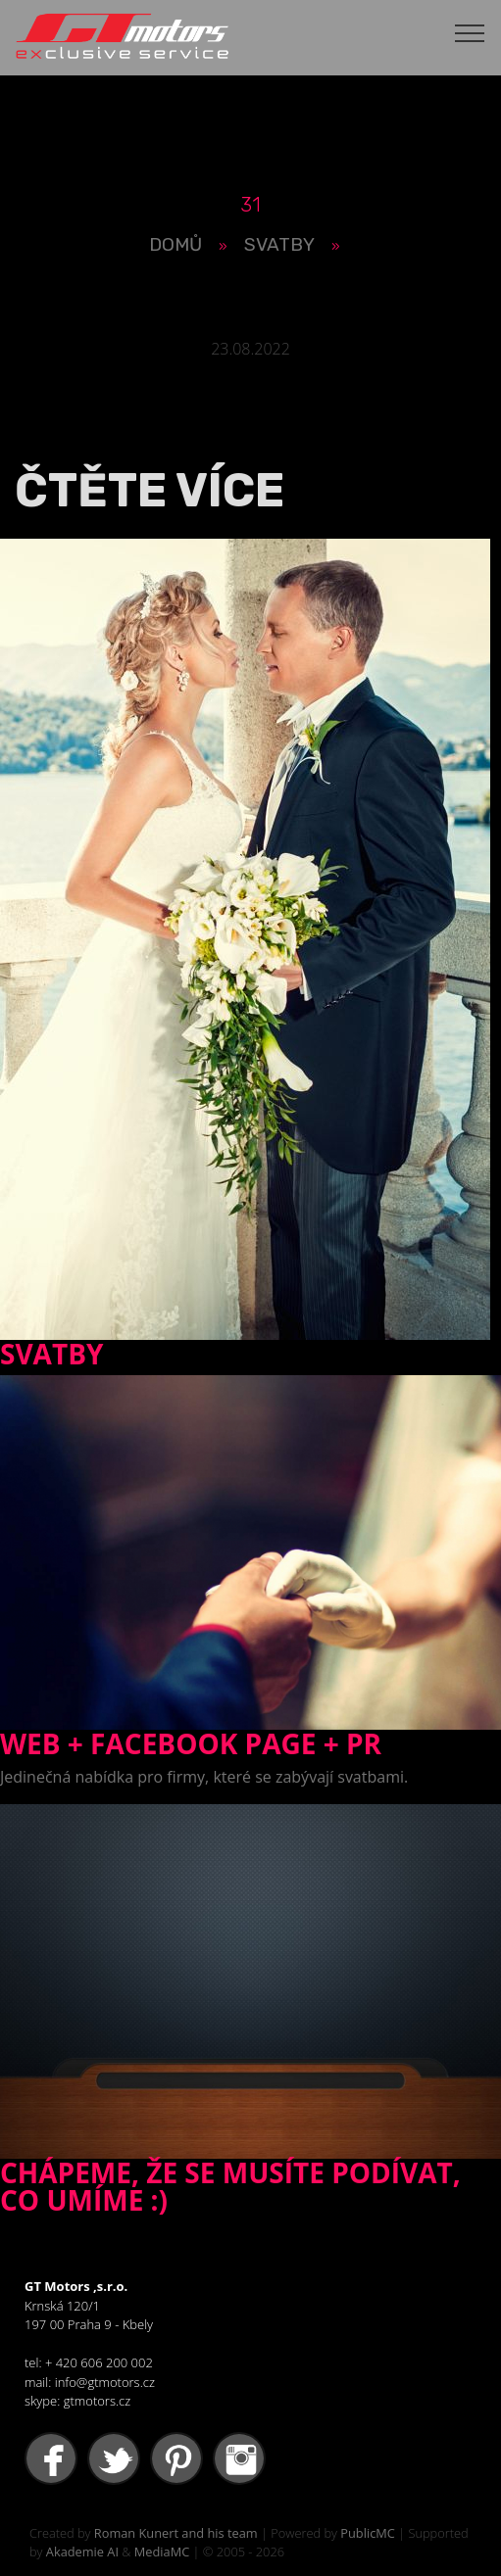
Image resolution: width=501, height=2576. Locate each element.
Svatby (279, 244)
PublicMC (367, 2533)
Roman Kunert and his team (176, 2533)
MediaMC (161, 2551)
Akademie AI (82, 2551)
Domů (175, 244)
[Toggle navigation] (470, 32)
